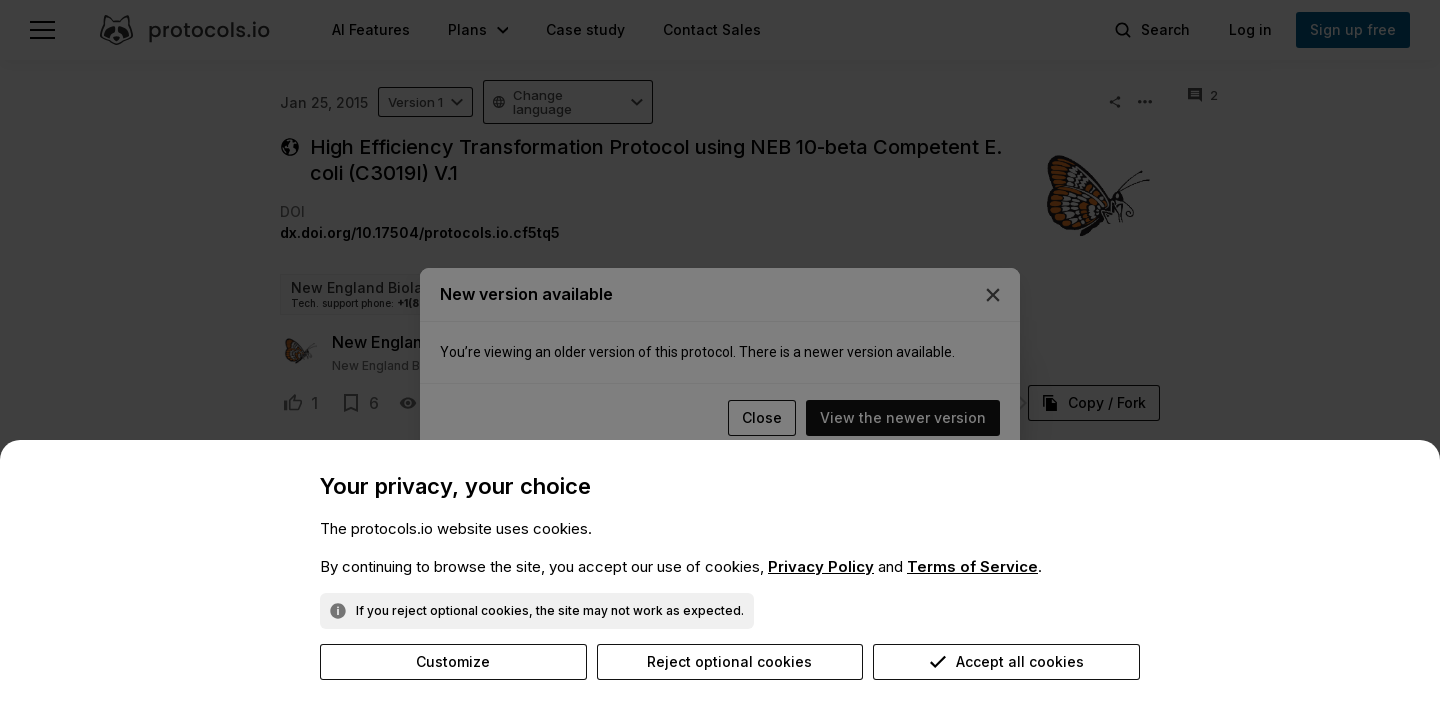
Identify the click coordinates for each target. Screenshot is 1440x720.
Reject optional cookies (729, 661)
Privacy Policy (821, 566)
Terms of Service (972, 566)
